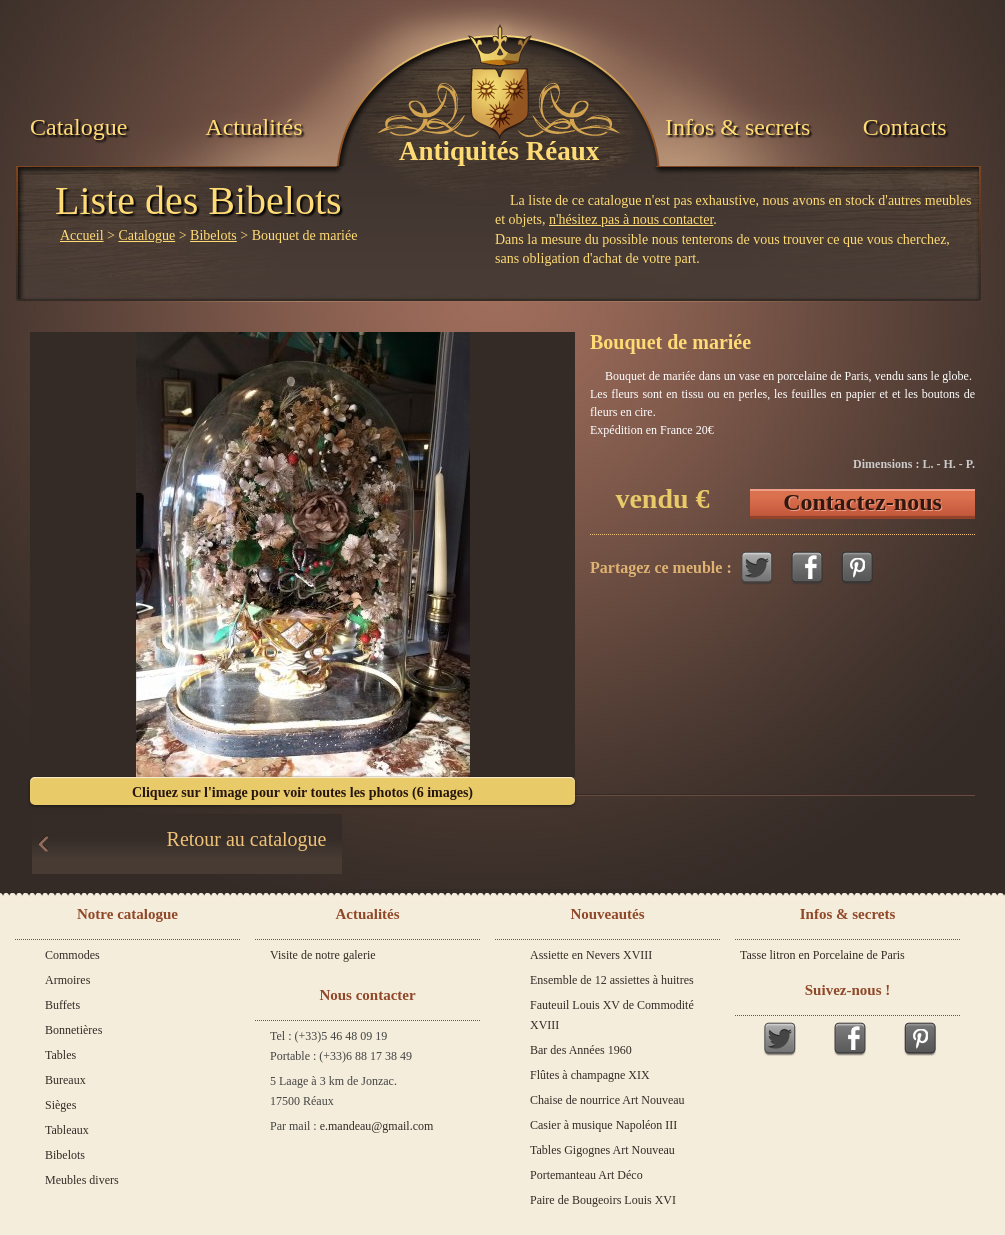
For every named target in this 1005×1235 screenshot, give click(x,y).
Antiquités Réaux (499, 151)
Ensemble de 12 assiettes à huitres (612, 980)
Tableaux (67, 1130)
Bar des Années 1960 (581, 1050)
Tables (60, 1055)
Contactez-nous (862, 502)
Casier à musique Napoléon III (603, 1125)
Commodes (72, 955)
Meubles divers (82, 1180)
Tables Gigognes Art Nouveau (602, 1150)
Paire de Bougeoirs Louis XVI (603, 1200)
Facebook (807, 567)
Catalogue (78, 127)
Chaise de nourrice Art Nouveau (607, 1100)
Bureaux (65, 1080)
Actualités (253, 127)
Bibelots (213, 235)
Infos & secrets (737, 127)
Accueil (82, 235)
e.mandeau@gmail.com (377, 1126)
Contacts (905, 127)
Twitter (757, 567)
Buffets (62, 1005)
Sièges (60, 1105)
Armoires (67, 980)
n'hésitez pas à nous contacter (631, 219)
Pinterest (857, 567)
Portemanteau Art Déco (586, 1175)
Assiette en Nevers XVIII (591, 955)
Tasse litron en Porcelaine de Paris (822, 955)
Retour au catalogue (247, 839)
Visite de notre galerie (323, 955)
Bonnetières (73, 1030)
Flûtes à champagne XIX (590, 1075)
